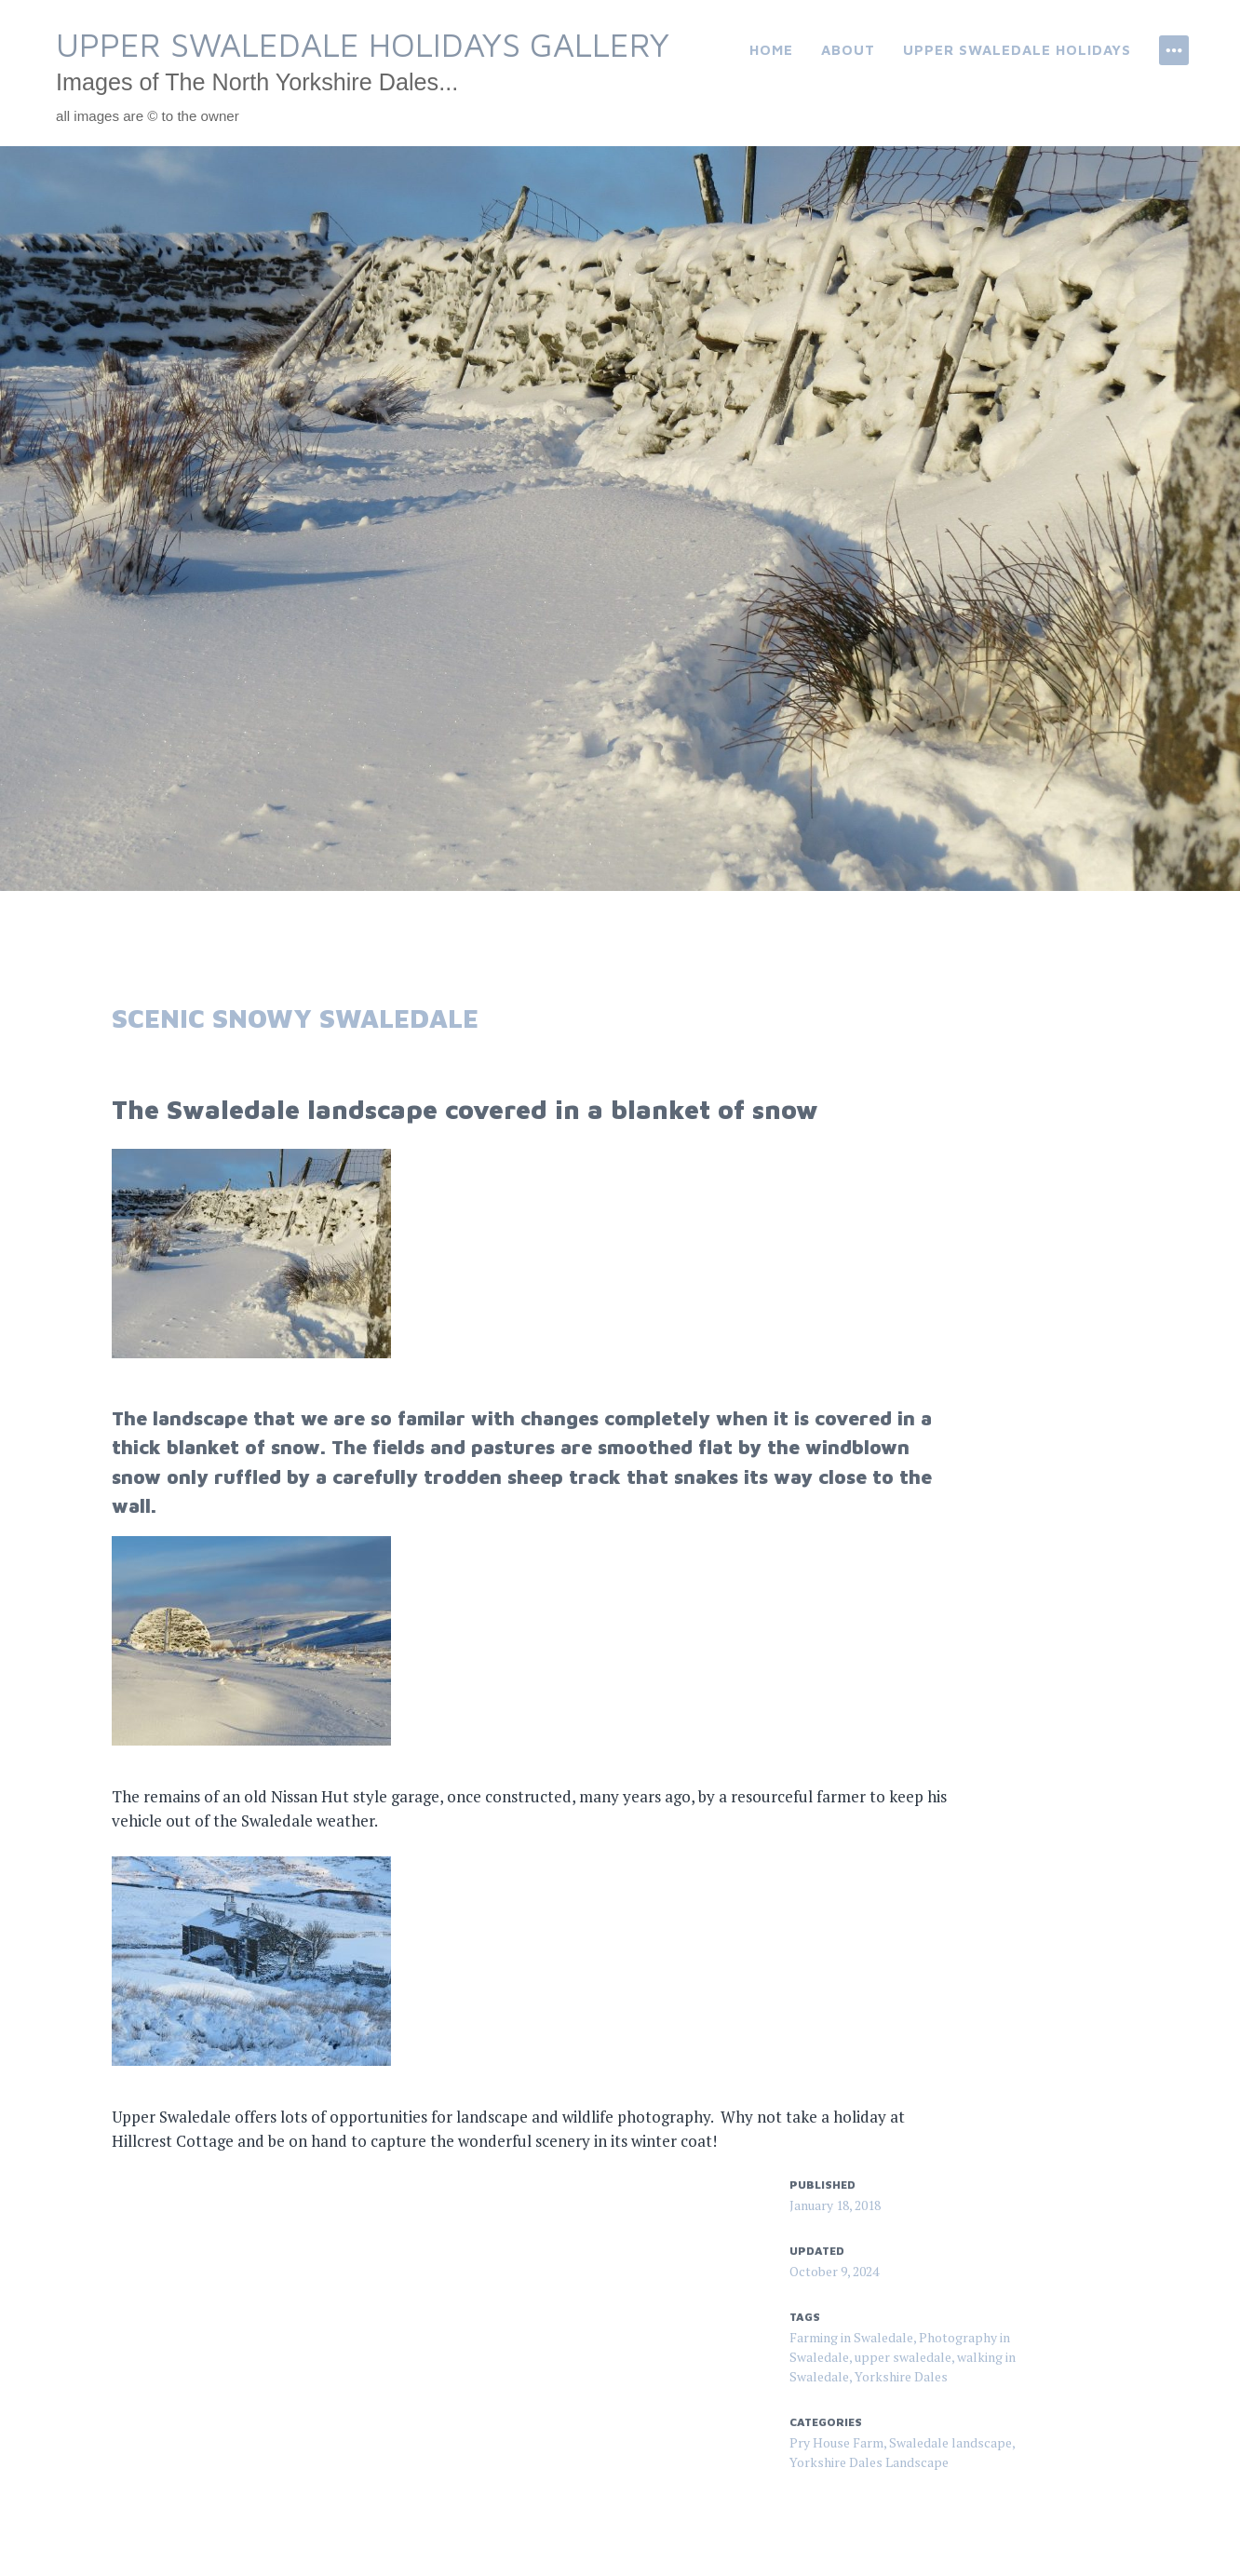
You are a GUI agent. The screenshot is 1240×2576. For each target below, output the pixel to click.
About (848, 50)
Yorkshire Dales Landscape (869, 2462)
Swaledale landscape (950, 2442)
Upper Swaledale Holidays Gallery (362, 44)
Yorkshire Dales (901, 2376)
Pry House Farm (836, 2442)
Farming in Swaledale (851, 2337)
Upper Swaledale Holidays (1017, 50)
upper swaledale (903, 2357)
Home (771, 50)
